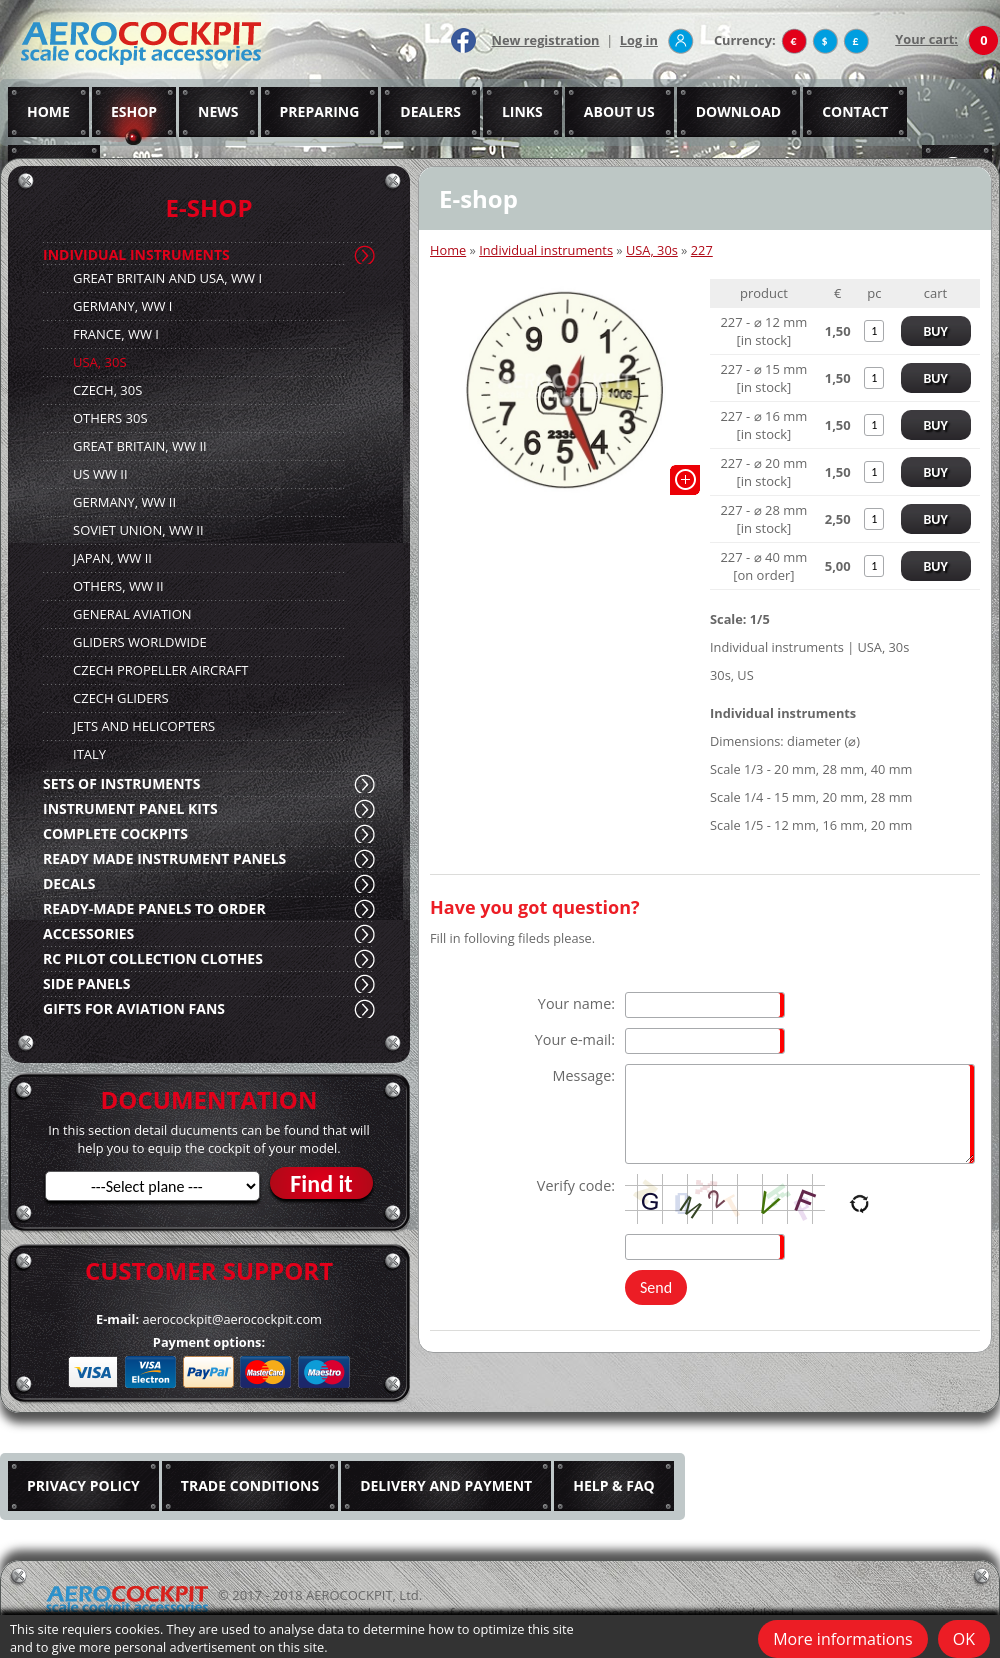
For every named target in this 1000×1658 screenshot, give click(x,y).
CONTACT (855, 111)
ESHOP (134, 111)
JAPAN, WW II (112, 558)
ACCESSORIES (88, 933)
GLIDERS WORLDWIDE (140, 642)
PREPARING (320, 111)
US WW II (100, 474)
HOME (48, 111)
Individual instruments (546, 250)
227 (702, 250)
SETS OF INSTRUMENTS (121, 783)
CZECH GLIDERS (121, 698)
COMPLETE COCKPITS (115, 833)
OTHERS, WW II (118, 586)
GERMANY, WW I (122, 306)
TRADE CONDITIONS (250, 1485)
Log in (639, 40)
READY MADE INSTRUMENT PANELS (164, 858)
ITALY (89, 754)
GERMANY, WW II (124, 502)
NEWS (218, 111)
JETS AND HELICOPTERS (144, 726)
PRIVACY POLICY (83, 1485)
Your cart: (926, 39)
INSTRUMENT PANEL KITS (130, 808)
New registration (546, 40)
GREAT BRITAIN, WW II (140, 446)
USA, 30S (100, 362)
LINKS (522, 111)
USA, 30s (652, 250)
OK (964, 1639)
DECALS (69, 883)
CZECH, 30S (107, 390)
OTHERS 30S (110, 418)
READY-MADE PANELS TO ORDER (154, 908)
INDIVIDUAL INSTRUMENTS (136, 254)
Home (448, 250)
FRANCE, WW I (116, 334)
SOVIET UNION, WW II (138, 530)
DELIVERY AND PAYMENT (446, 1485)
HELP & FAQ (614, 1485)
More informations (843, 1639)
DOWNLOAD (739, 111)
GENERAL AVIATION (132, 614)
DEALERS (430, 111)
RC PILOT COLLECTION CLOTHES (153, 958)
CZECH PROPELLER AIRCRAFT (160, 670)
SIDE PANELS (86, 983)
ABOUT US (619, 111)
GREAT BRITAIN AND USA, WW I (167, 278)
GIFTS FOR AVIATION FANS (134, 1008)
